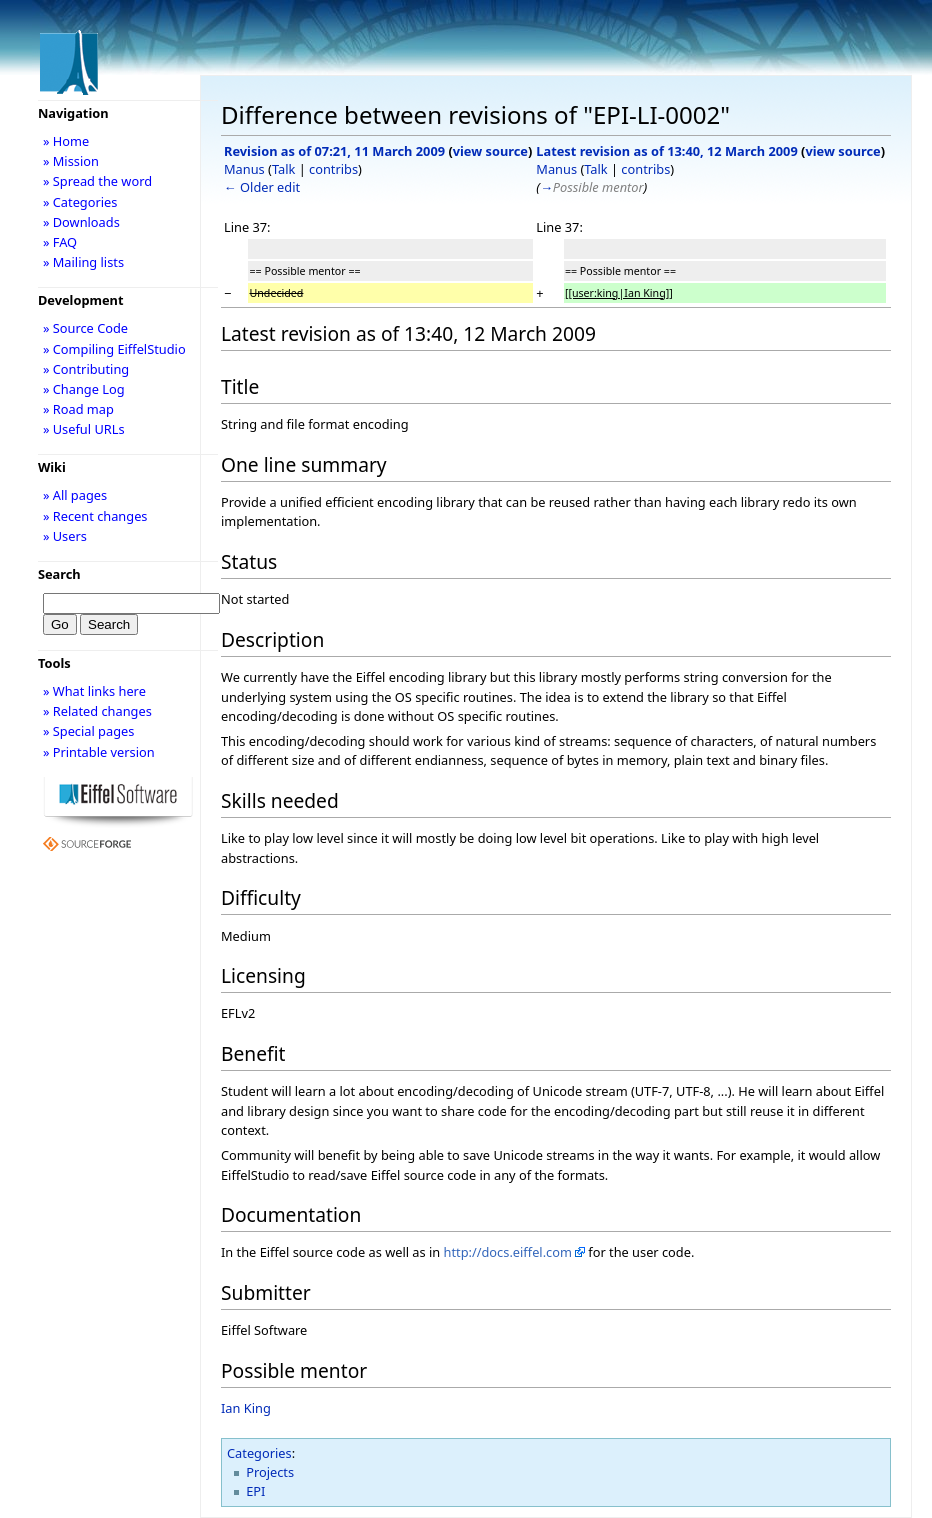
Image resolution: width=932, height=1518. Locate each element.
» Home (66, 141)
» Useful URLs (84, 429)
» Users (65, 536)
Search (59, 574)
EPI (255, 1491)
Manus (244, 169)
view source (490, 151)
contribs (333, 169)
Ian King (246, 1408)
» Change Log (84, 389)
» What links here (94, 691)
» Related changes (97, 711)
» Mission (71, 161)
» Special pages (88, 731)
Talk (283, 169)
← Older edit (262, 187)
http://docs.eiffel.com (508, 1252)
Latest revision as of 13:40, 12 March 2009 (666, 151)
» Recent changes (95, 516)
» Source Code (85, 328)
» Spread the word (97, 181)
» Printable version (99, 752)
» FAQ (60, 242)
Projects (270, 1472)
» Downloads (81, 222)
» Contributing (86, 369)
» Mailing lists (83, 262)
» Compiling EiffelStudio (114, 349)
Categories (259, 1453)
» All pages (75, 495)
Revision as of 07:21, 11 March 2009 (334, 151)
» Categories (80, 202)
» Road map (78, 409)
